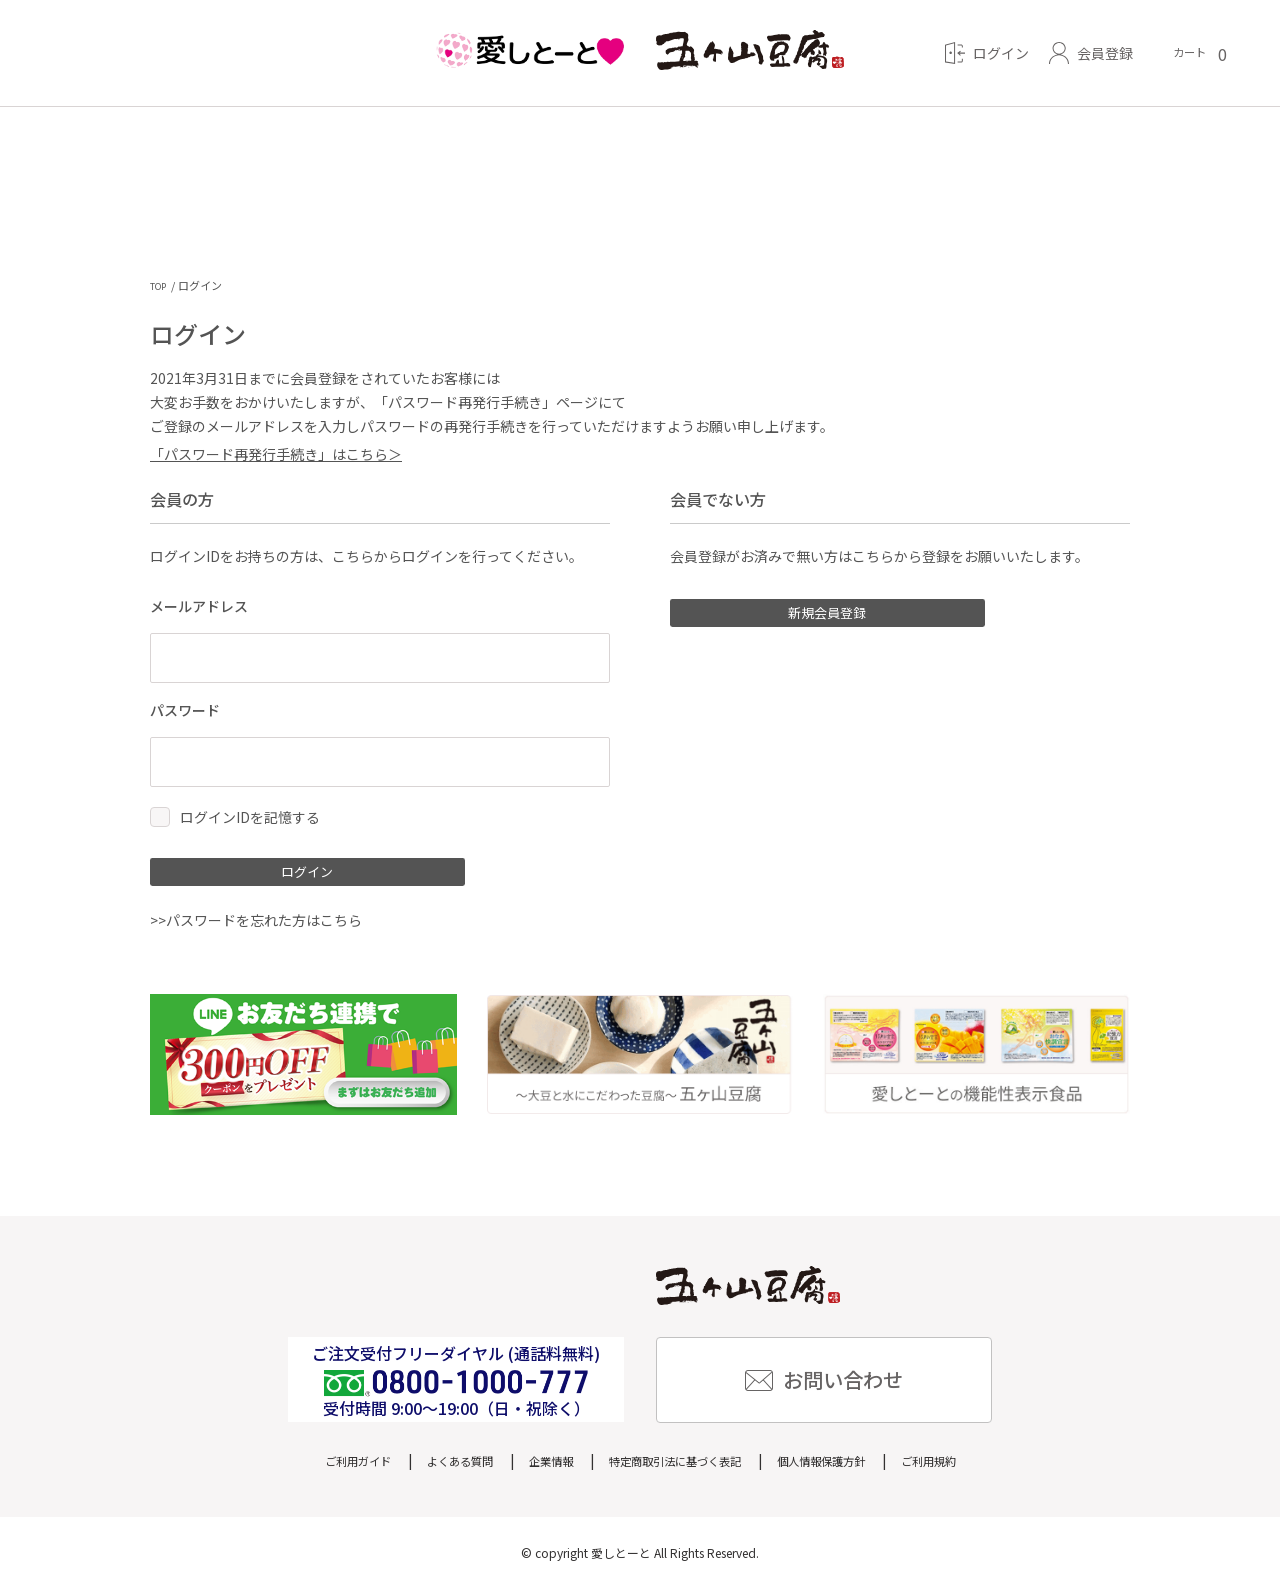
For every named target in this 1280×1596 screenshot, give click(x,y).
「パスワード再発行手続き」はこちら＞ (276, 455)
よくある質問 (425, 1467)
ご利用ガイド (305, 1467)
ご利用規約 (982, 1467)
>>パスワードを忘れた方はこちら (256, 928)
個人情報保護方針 (855, 1467)
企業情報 (531, 1467)
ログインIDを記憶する (250, 818)
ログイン (290, 876)
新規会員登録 (810, 617)
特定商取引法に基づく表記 (679, 1467)
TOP (161, 285)
